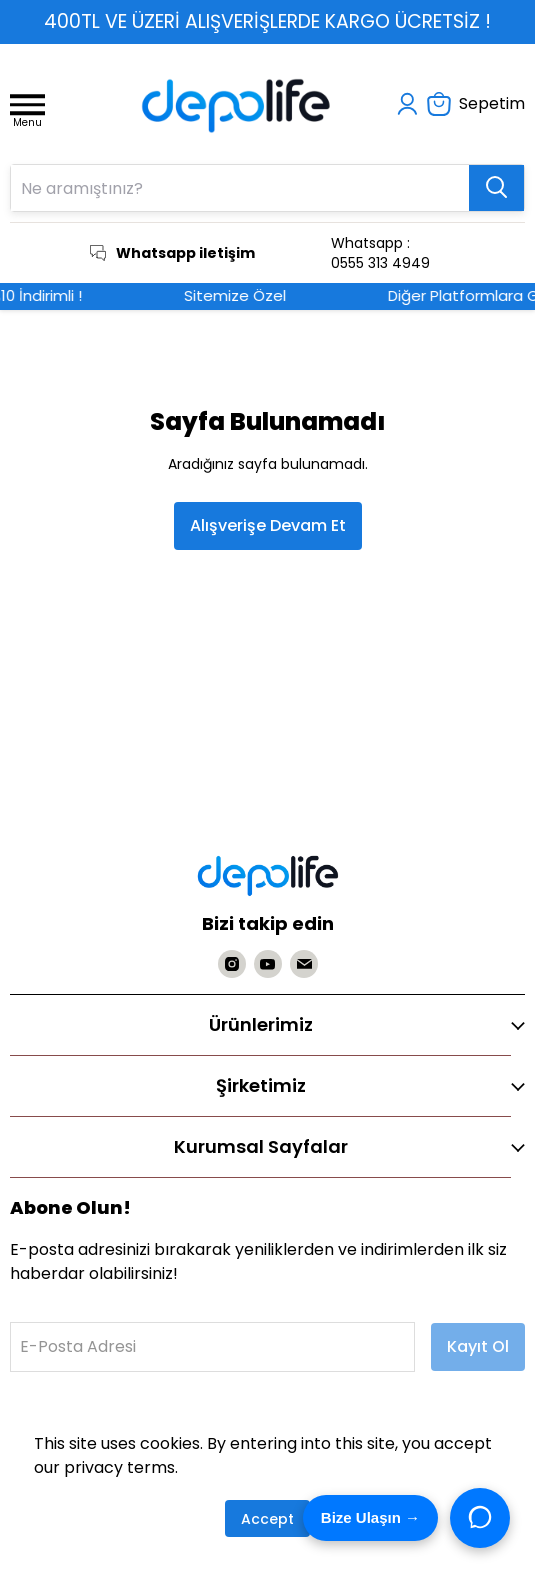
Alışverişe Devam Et (268, 525)
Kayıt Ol (478, 1346)
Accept (267, 1519)
